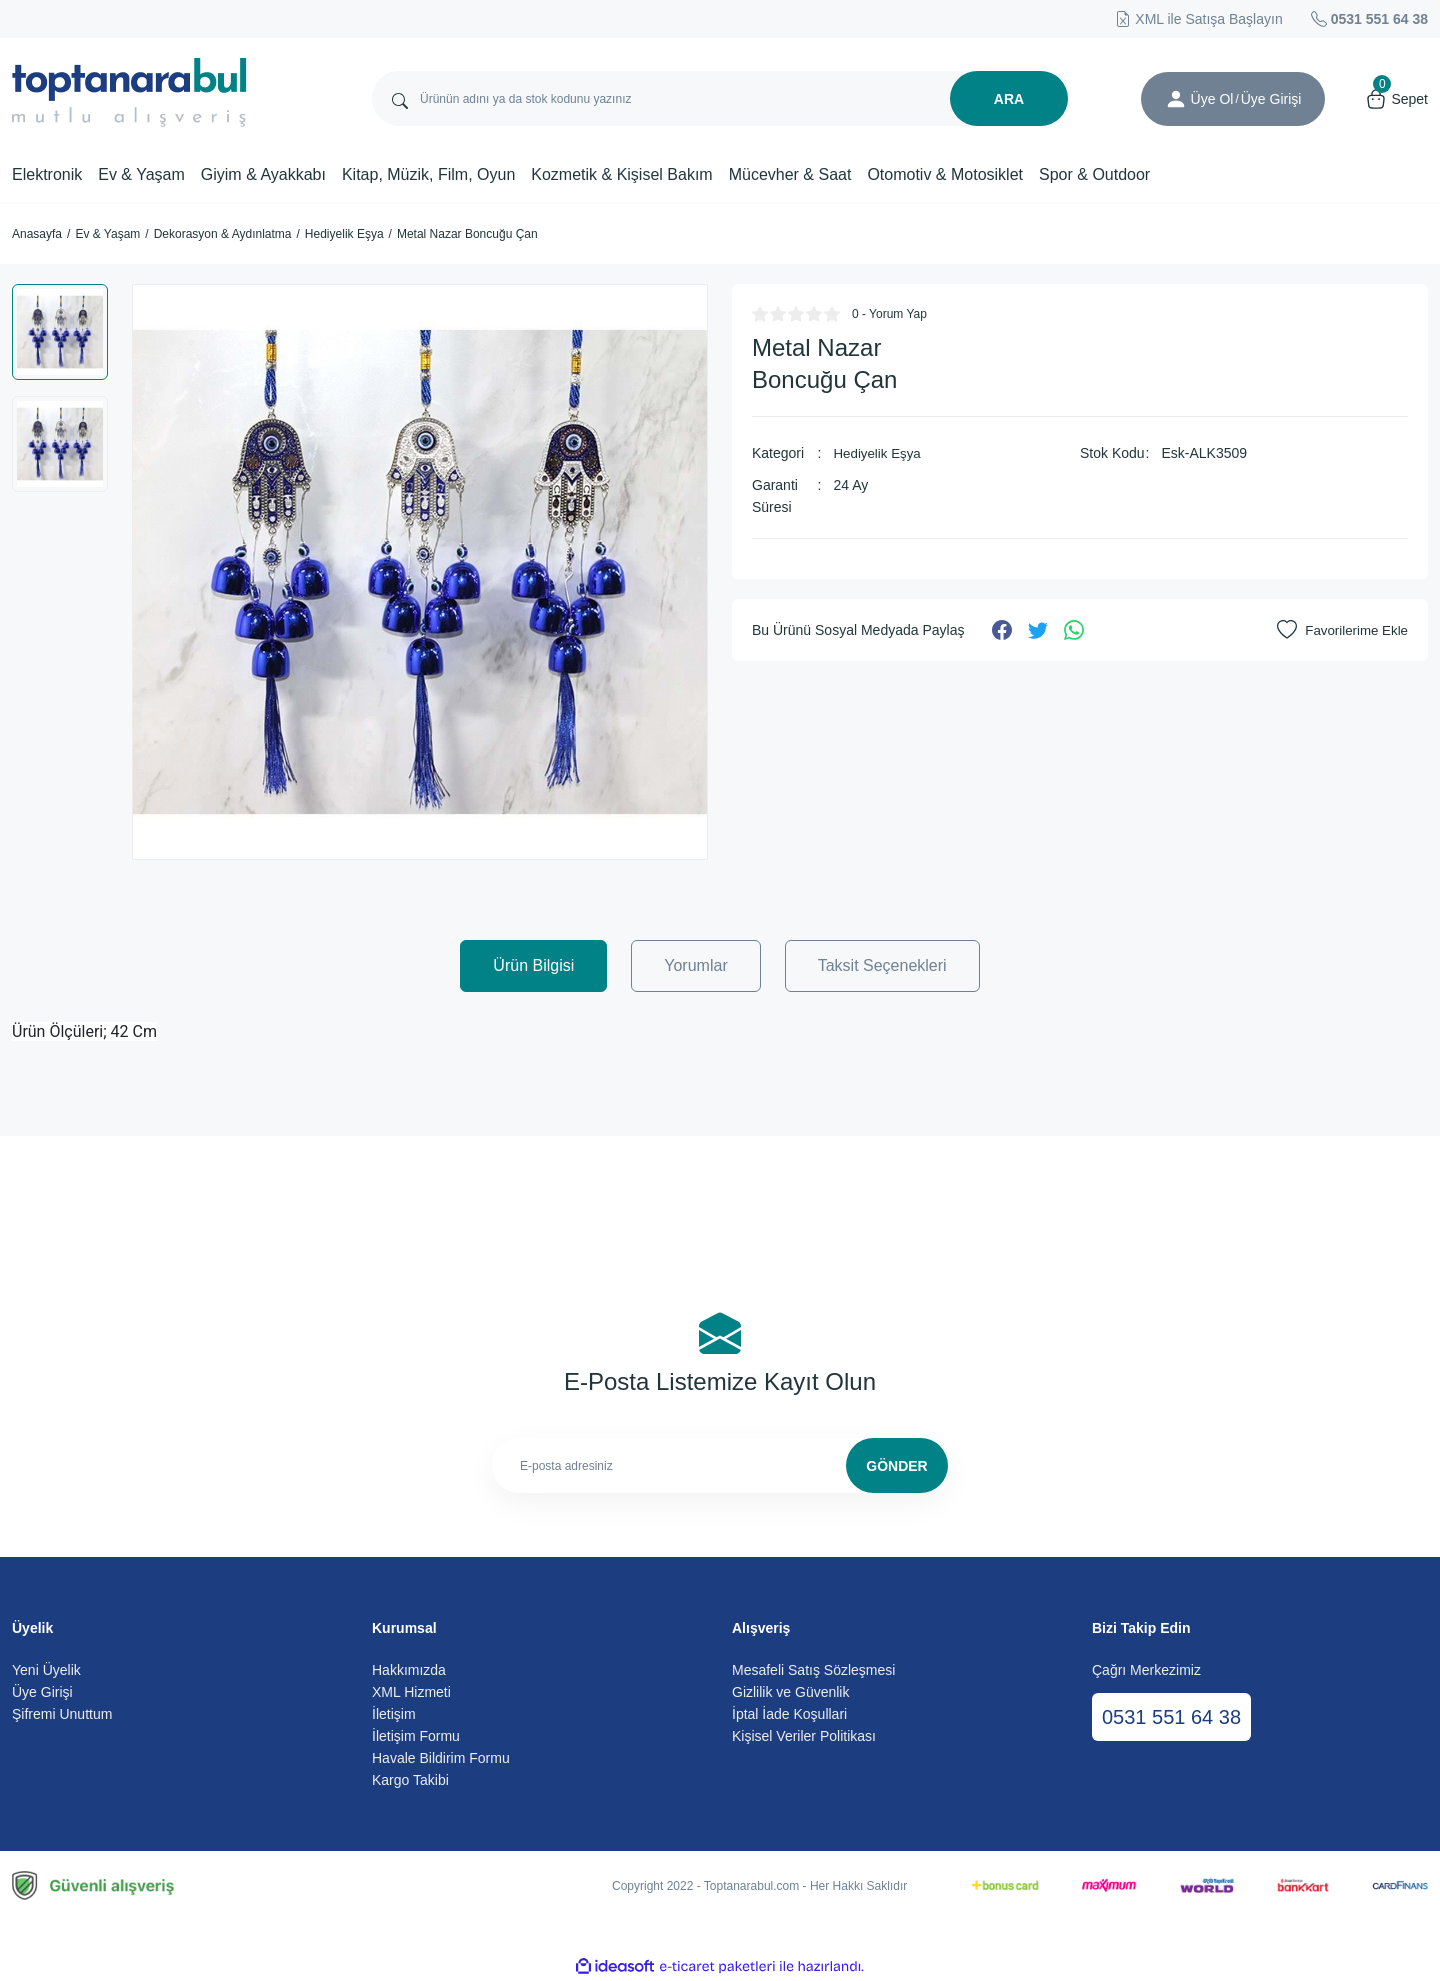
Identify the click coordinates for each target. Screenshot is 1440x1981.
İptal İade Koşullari (789, 1714)
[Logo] (129, 92)
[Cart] (1396, 99)
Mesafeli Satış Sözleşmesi (813, 1670)
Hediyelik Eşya (879, 453)
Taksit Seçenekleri (882, 965)
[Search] (720, 98)
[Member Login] (1176, 99)
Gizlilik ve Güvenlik (790, 1692)
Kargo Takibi (410, 1780)
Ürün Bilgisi (533, 965)
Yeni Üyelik (46, 1670)
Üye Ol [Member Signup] (1212, 99)
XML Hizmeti (411, 1692)
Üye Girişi (42, 1692)
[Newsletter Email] (720, 1465)
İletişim (394, 1714)
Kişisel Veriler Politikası (804, 1736)
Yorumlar (695, 965)
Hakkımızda (409, 1670)
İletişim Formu (416, 1736)
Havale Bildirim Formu (441, 1758)
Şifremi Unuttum (62, 1714)
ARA (1009, 99)
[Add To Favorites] (1340, 630)
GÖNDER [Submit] (896, 1466)
